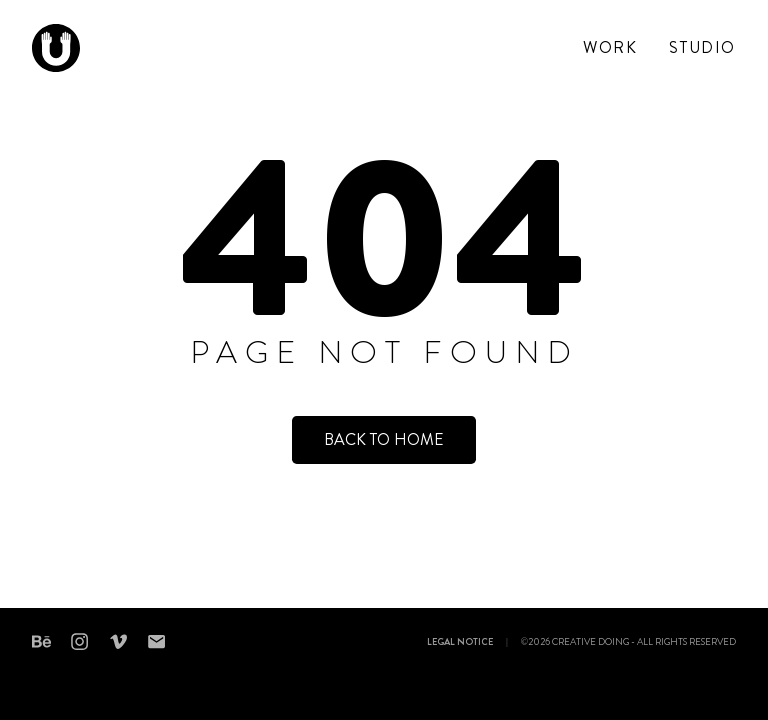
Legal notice (460, 643)
